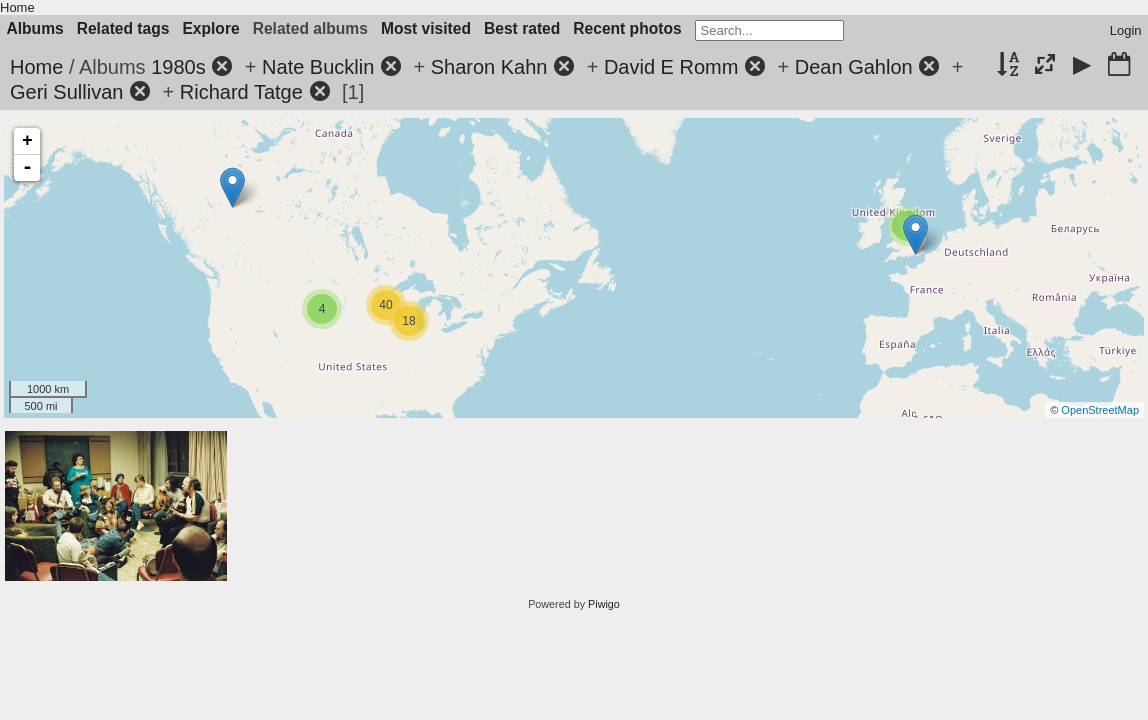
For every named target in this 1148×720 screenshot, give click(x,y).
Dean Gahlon (854, 67)
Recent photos (627, 28)
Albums (35, 28)
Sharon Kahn (489, 67)
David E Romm (671, 67)
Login (1126, 30)
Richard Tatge (241, 92)
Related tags (123, 28)
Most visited (426, 28)
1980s (178, 67)
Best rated (522, 28)
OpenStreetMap (1100, 410)
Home (17, 7)
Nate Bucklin (318, 67)
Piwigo (604, 604)
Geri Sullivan (66, 92)
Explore (210, 28)
